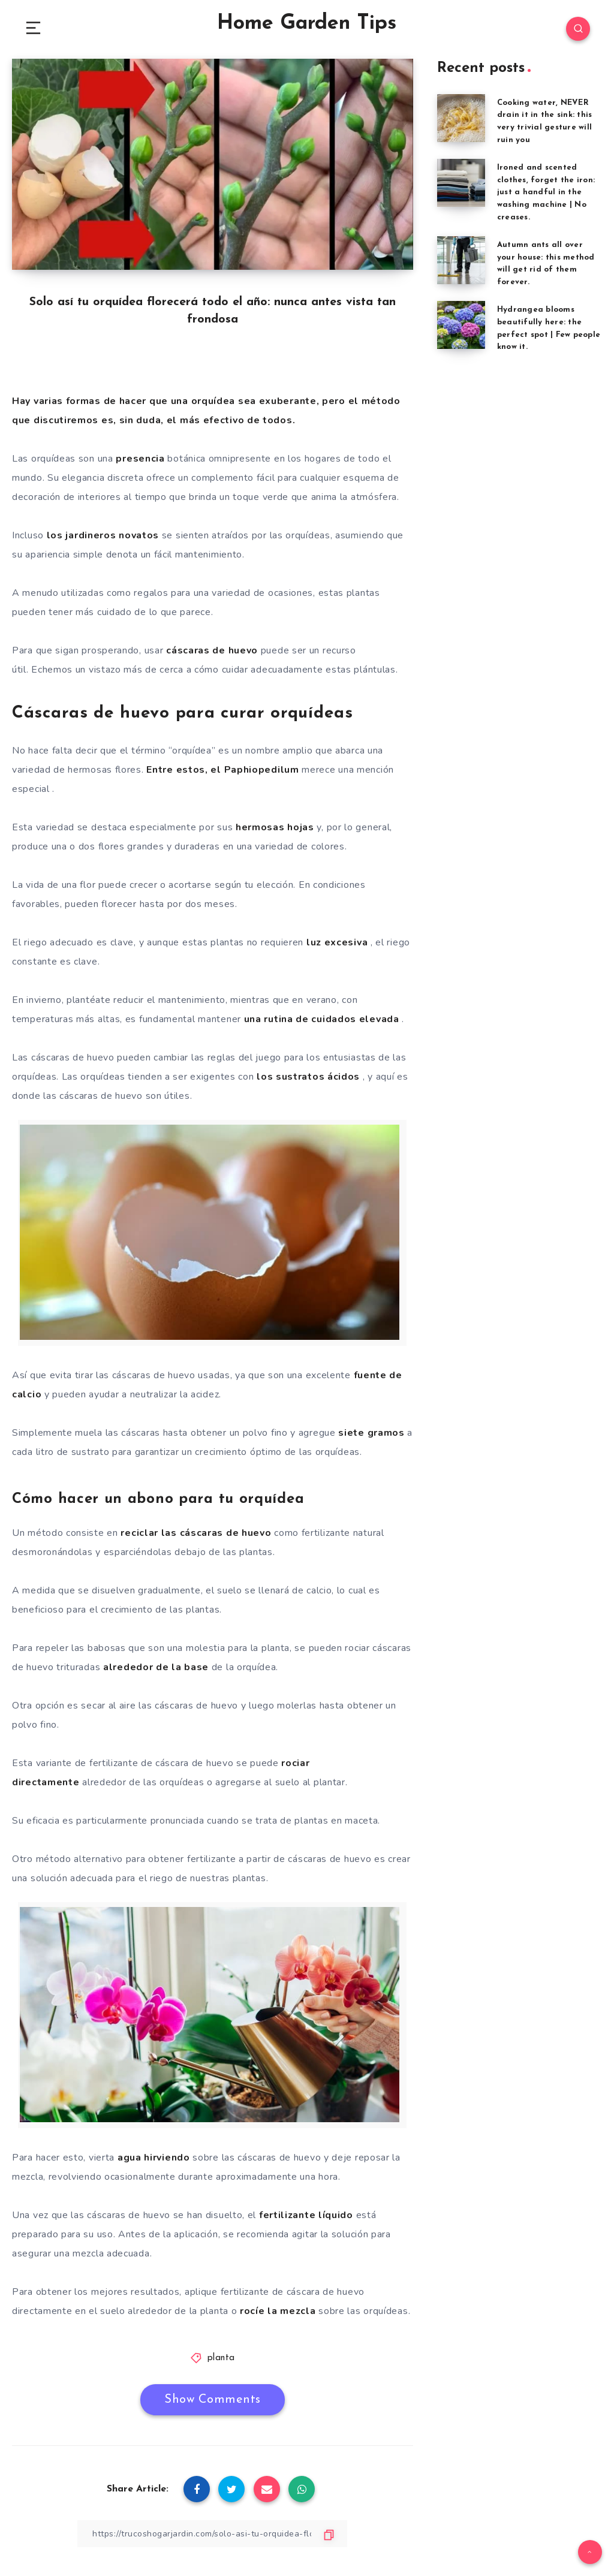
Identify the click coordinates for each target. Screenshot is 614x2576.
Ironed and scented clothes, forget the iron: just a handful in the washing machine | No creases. (546, 192)
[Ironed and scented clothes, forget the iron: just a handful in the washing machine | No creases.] (461, 183)
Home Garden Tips (306, 23)
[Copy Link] (212, 2533)
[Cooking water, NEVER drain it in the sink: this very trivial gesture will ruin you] (461, 118)
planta (221, 2358)
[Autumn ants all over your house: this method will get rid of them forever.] (461, 260)
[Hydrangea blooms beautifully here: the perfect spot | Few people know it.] (461, 325)
